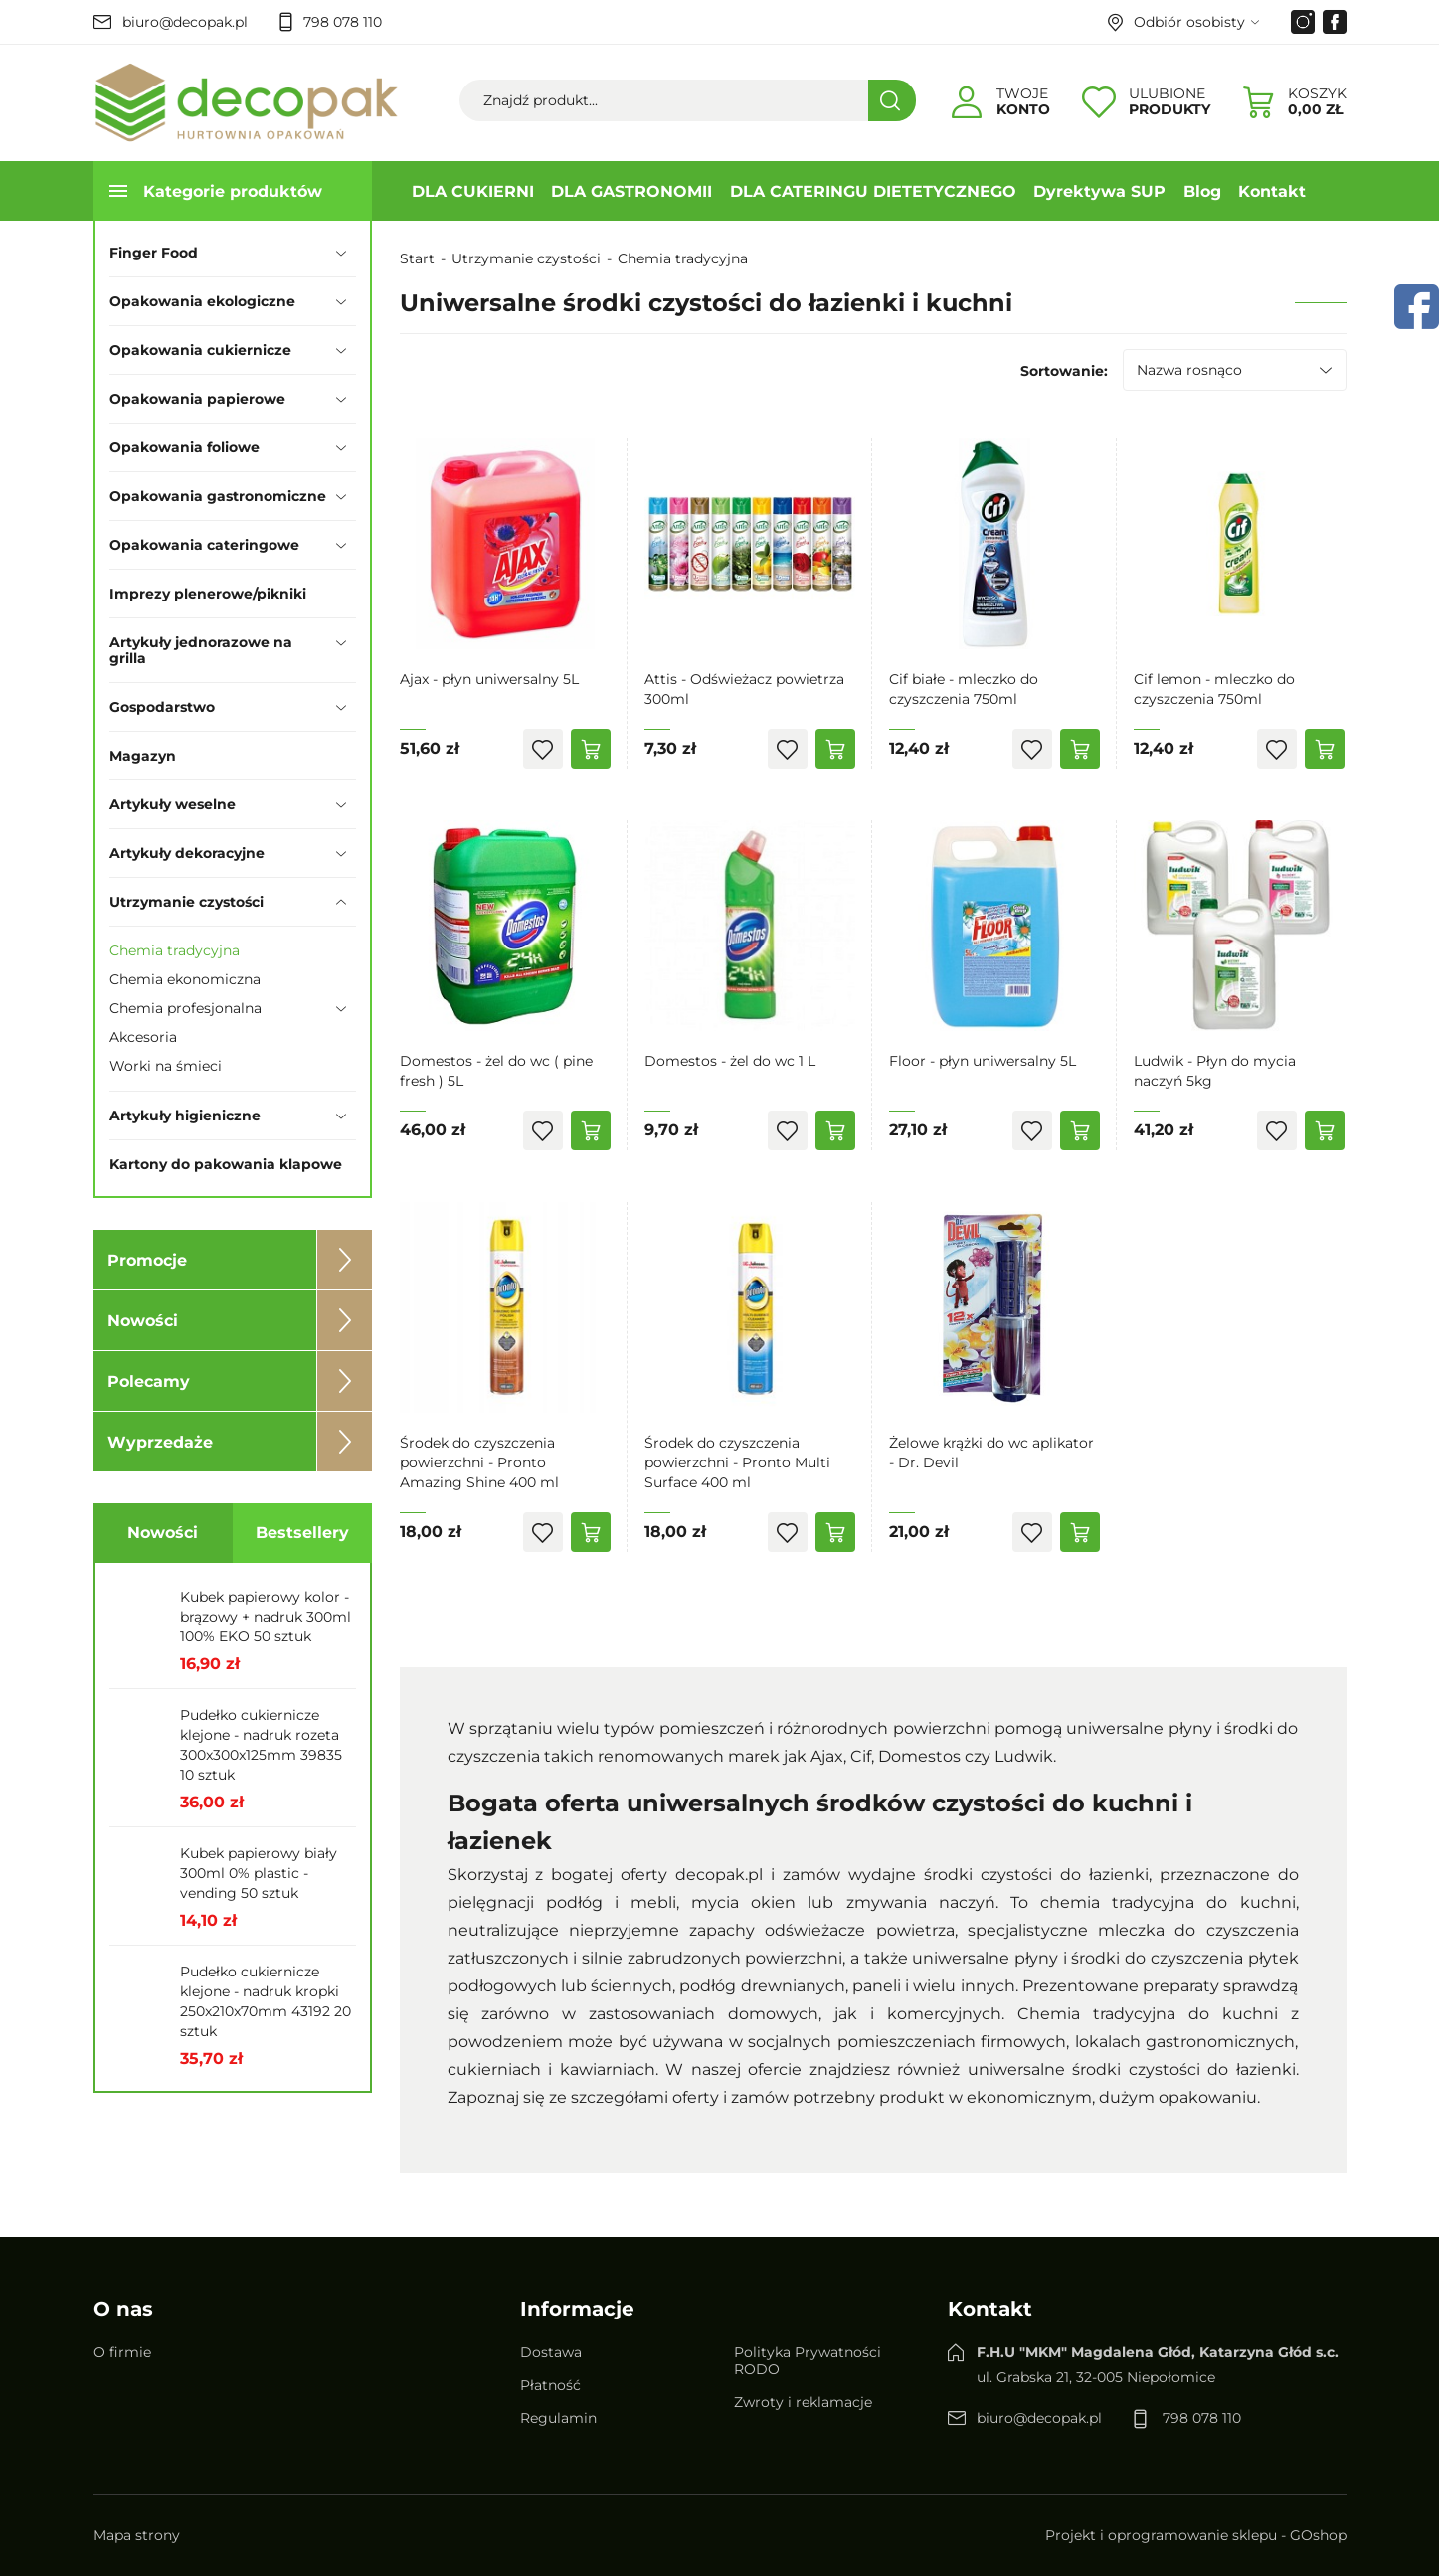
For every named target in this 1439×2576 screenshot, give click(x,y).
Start (417, 258)
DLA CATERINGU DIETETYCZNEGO (873, 191)
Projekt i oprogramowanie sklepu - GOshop (1196, 2535)
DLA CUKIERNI (473, 191)
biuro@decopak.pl (185, 22)
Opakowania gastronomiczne (217, 496)
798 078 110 (342, 22)
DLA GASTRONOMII (631, 191)
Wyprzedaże (160, 1442)
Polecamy (148, 1381)
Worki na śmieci (165, 1066)
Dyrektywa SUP (1099, 191)
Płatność (550, 2385)
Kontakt (1272, 191)
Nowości (142, 1320)
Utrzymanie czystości (186, 902)
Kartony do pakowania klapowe (225, 1164)
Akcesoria (143, 1037)
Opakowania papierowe (197, 399)
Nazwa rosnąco (1189, 370)
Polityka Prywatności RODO (807, 2360)
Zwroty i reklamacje (803, 2402)
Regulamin (558, 2418)
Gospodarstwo (162, 707)
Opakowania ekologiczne (202, 301)
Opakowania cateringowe (204, 545)
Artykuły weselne (172, 804)
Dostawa (551, 2352)
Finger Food (153, 252)
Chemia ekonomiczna (185, 979)
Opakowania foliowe (184, 447)
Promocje (147, 1260)
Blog (1202, 191)
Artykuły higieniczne (185, 1115)
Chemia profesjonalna (185, 1008)
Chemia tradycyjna (174, 950)
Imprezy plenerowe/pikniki (207, 593)
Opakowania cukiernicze (200, 350)
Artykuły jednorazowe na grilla (200, 650)
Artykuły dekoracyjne (187, 853)
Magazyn (142, 756)
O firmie (122, 2352)
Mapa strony (136, 2535)
